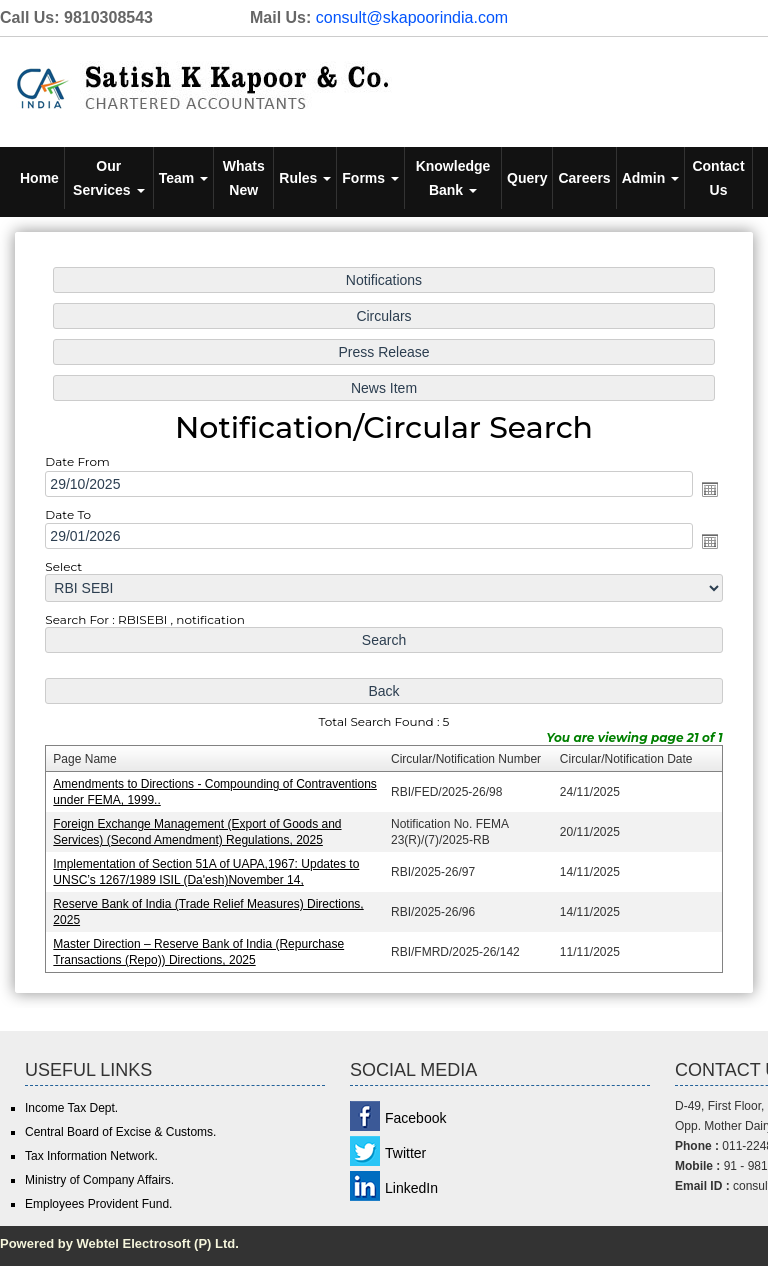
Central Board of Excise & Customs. (120, 1132)
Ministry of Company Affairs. (99, 1180)
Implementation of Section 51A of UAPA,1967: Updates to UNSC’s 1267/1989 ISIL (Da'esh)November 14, (209, 867)
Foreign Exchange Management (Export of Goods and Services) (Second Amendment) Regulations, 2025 (200, 828)
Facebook (415, 1118)
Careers (584, 178)
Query (527, 178)
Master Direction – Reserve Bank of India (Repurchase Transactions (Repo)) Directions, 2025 (202, 946)
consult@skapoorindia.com (412, 17)
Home (39, 178)
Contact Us (718, 178)
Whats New (244, 178)
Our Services (109, 178)
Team (183, 178)
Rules (305, 178)
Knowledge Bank (453, 178)
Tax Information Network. (91, 1156)
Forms (370, 178)
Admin (650, 178)
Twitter (405, 1153)
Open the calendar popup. (704, 491)
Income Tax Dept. (71, 1108)
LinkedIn (411, 1188)
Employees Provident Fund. (98, 1204)
